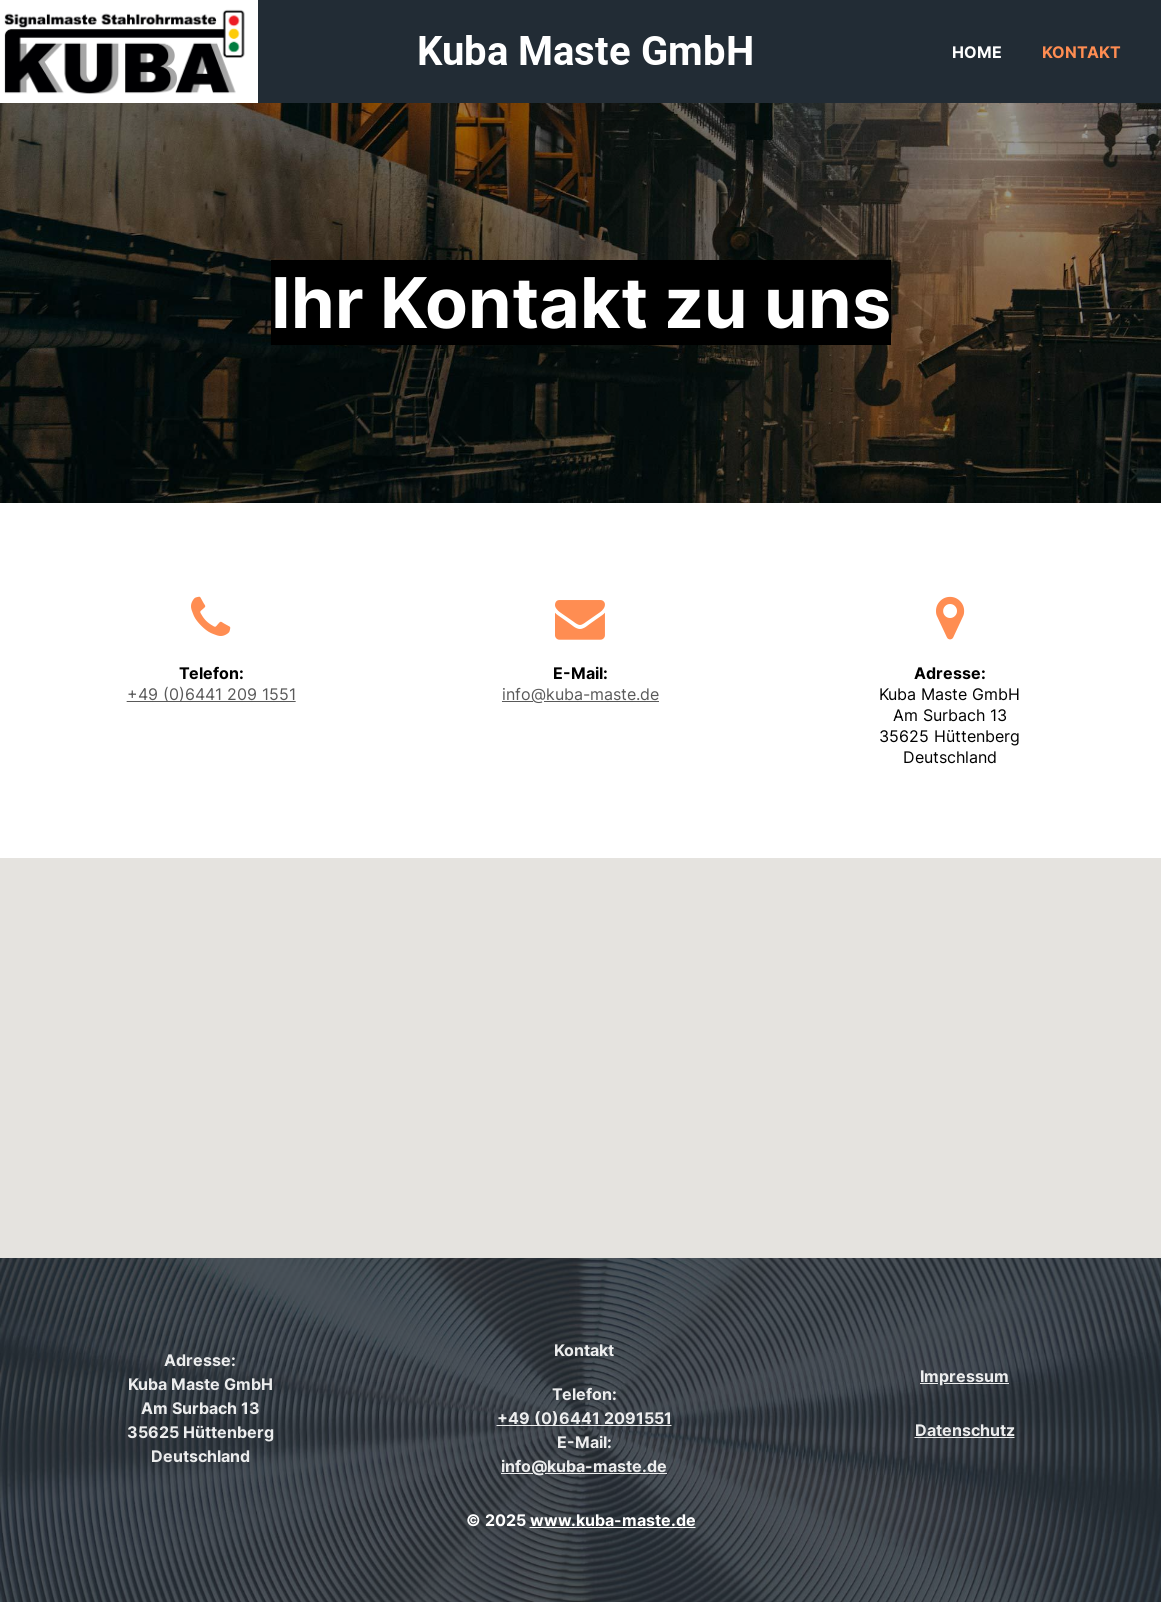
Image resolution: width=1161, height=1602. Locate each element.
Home (977, 52)
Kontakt (1081, 52)
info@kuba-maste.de (580, 694)
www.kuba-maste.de (613, 1520)
